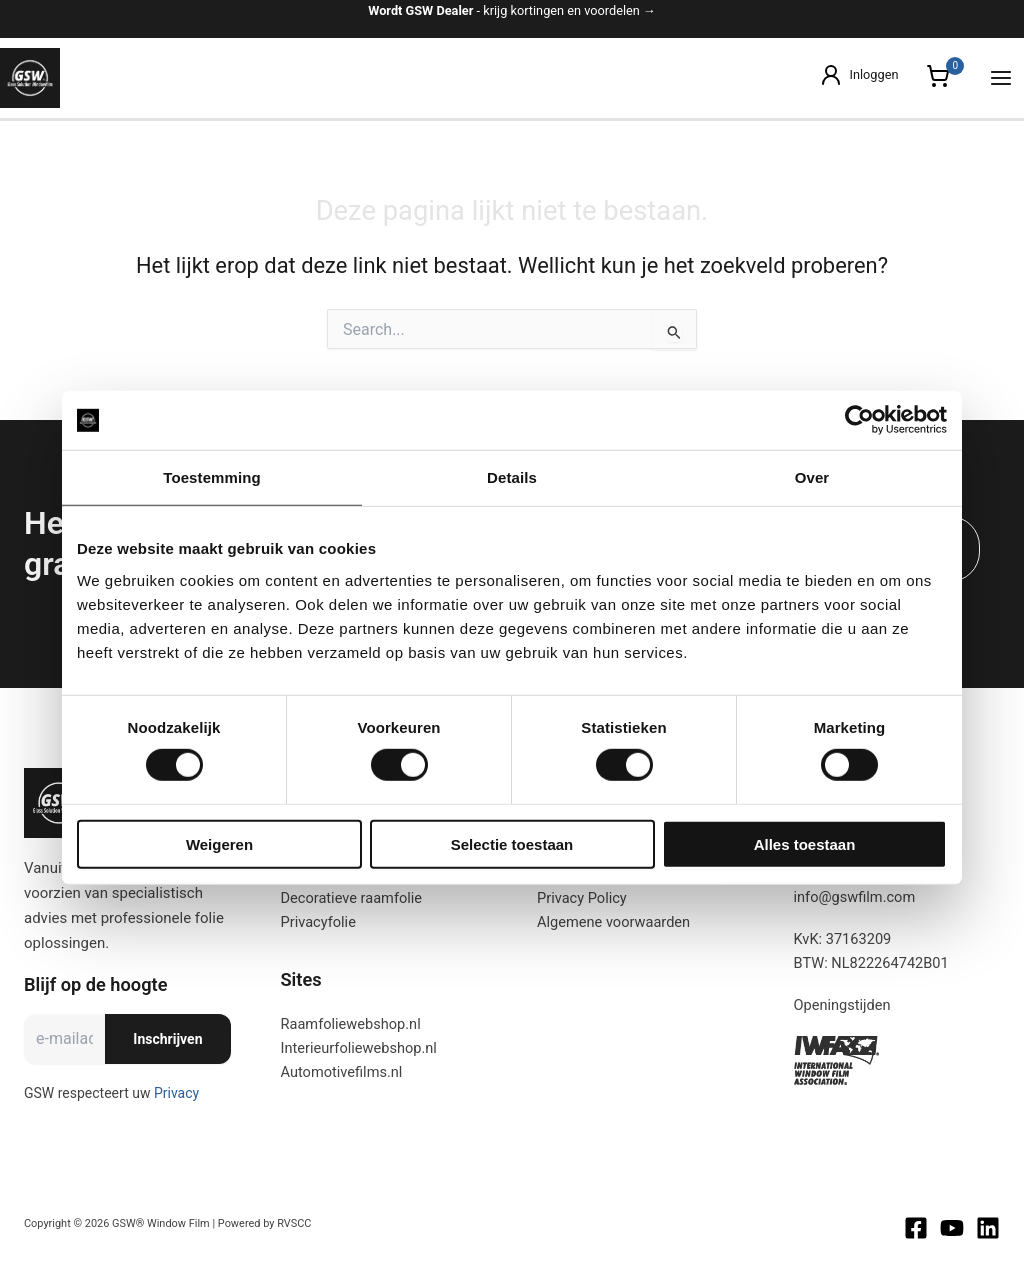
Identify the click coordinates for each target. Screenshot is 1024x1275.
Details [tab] (512, 477)
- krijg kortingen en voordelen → (512, 10)
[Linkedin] (988, 1228)
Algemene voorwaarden (613, 922)
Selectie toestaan (512, 844)
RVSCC (294, 1223)
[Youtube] (952, 1228)
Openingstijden (842, 1005)
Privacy (176, 1093)
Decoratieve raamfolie (352, 898)
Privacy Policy (582, 898)
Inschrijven (167, 1039)
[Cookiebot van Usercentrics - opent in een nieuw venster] (859, 420)
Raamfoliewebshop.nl (351, 1024)
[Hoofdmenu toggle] (1001, 78)
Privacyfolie (318, 922)
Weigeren (219, 844)
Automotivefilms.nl (342, 1072)
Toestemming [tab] (211, 477)
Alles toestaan (805, 844)
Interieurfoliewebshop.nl (359, 1048)
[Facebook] (916, 1228)
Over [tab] (812, 477)
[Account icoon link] (858, 75)
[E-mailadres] (64, 1039)
